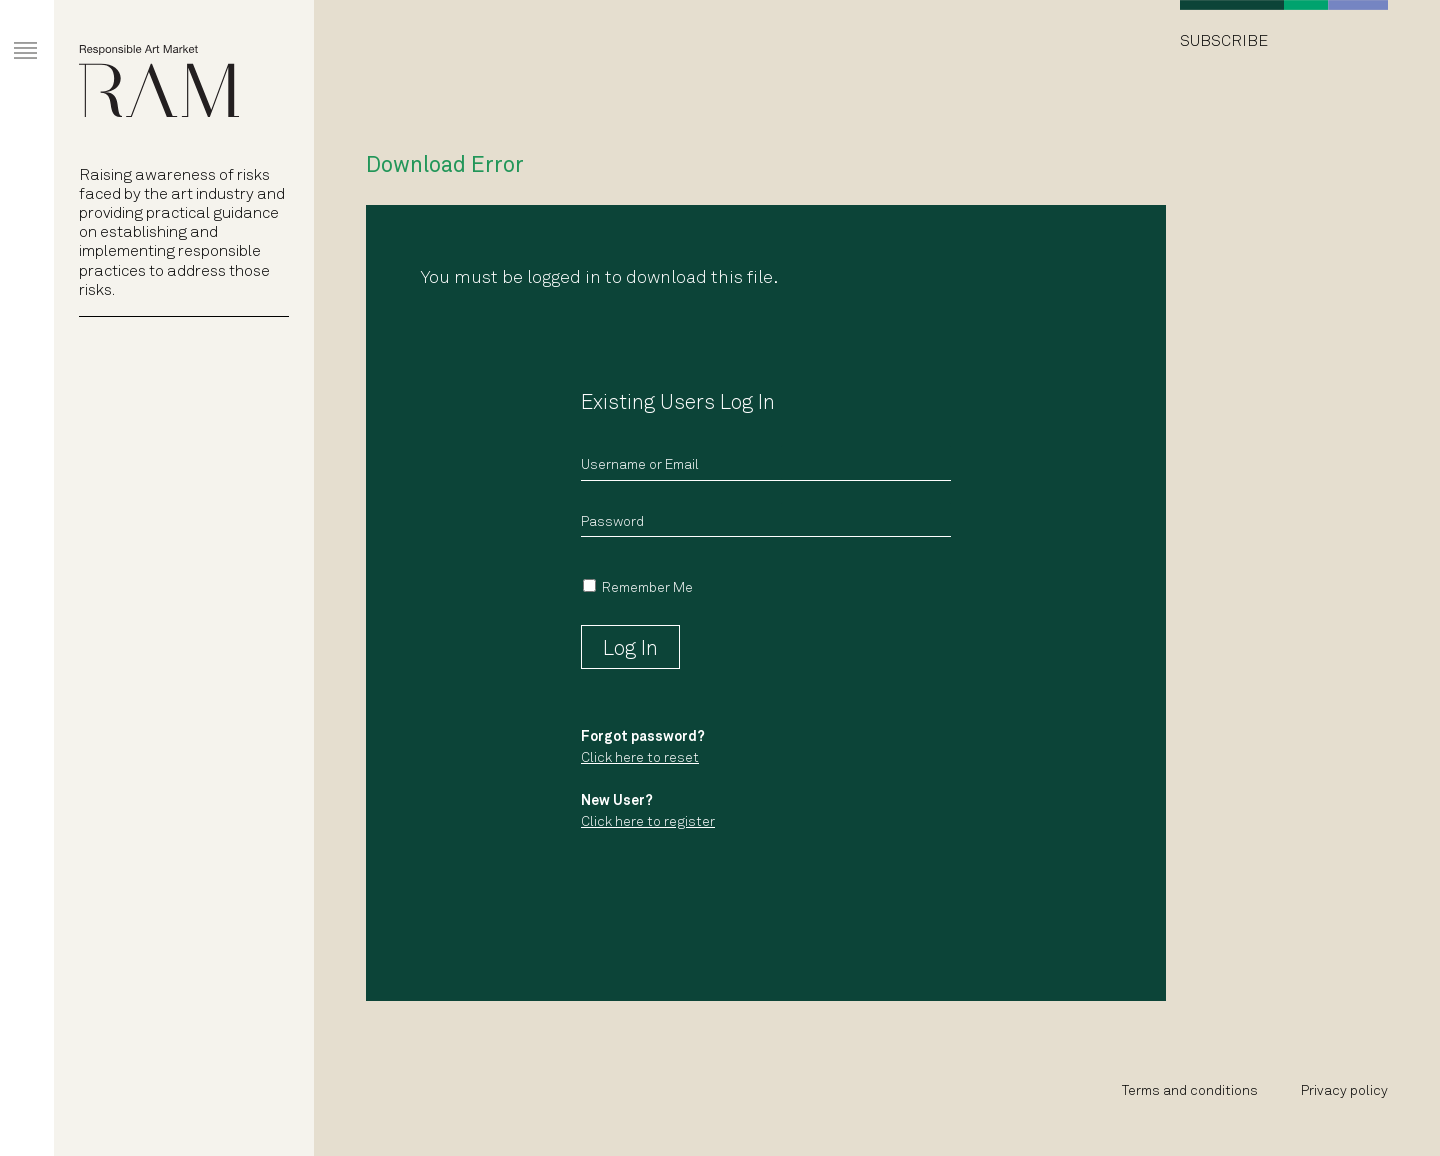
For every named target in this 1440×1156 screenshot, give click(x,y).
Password (612, 522)
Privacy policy (1344, 1091)
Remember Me (647, 588)
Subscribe (1224, 41)
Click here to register (648, 822)
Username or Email (640, 465)
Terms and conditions (1190, 1091)
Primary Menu (10, 31)
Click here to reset (640, 758)
